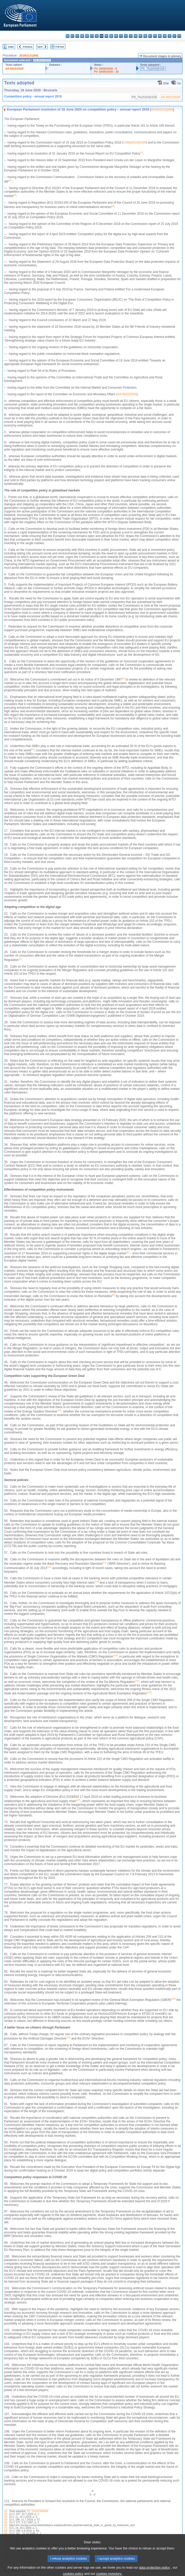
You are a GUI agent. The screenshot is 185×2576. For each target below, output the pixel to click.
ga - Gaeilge (111, 36)
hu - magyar (135, 36)
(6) (5, 2525)
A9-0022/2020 (14, 68)
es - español (72, 36)
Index (11, 46)
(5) (5, 2522)
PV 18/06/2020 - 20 (106, 71)
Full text (59, 46)
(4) (5, 2519)
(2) (5, 2514)
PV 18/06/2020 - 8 (105, 68)
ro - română (160, 36)
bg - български (68, 36)
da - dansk (82, 36)
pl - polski (150, 36)
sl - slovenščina (169, 36)
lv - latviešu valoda (126, 36)
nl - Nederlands (145, 36)
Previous (27, 46)
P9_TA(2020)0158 (152, 68)
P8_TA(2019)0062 (37, 2511)
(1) (5, 2511)
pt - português (155, 36)
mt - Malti (140, 36)
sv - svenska (179, 36)
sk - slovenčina (165, 36)
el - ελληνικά (97, 36)
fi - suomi (174, 36)
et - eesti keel (92, 36)
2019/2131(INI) (28, 55)
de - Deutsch (87, 36)
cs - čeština (77, 36)
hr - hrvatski (116, 36)
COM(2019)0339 (134, 142)
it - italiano (121, 36)
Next (39, 46)
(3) (5, 2516)
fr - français (106, 36)
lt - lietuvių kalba (131, 36)
